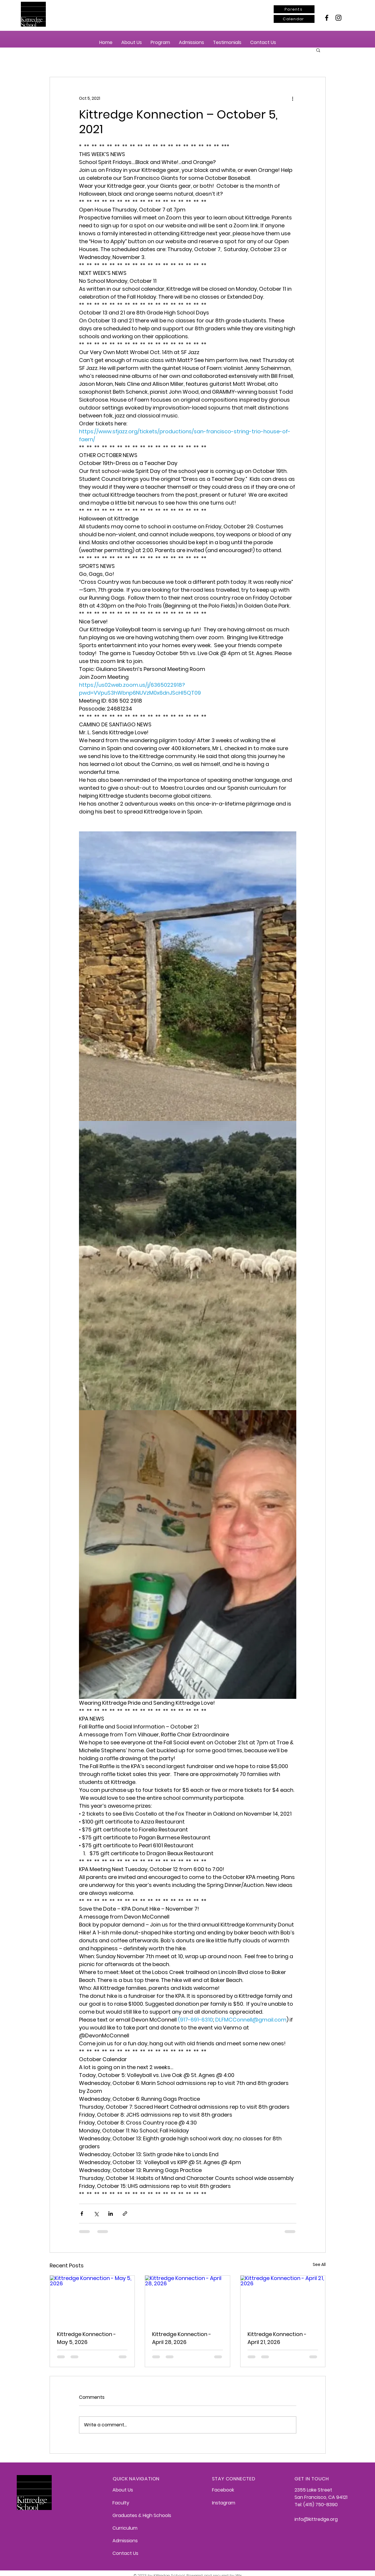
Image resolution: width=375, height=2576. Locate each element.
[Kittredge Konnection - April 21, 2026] (283, 2299)
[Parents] (294, 9)
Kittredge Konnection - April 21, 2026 (277, 2338)
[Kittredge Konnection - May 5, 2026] (92, 2299)
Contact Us (125, 2553)
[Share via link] (125, 2213)
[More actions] (292, 98)
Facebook (223, 2490)
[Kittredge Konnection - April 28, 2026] (187, 2299)
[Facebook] (327, 18)
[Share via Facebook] (82, 2213)
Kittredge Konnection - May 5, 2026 (86, 2338)
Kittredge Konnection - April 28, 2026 (181, 2338)
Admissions (125, 2540)
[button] (131, 42)
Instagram (223, 2502)
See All (319, 2264)
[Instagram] (338, 18)
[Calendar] (294, 19)
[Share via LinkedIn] (110, 2213)
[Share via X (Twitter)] (96, 2213)
